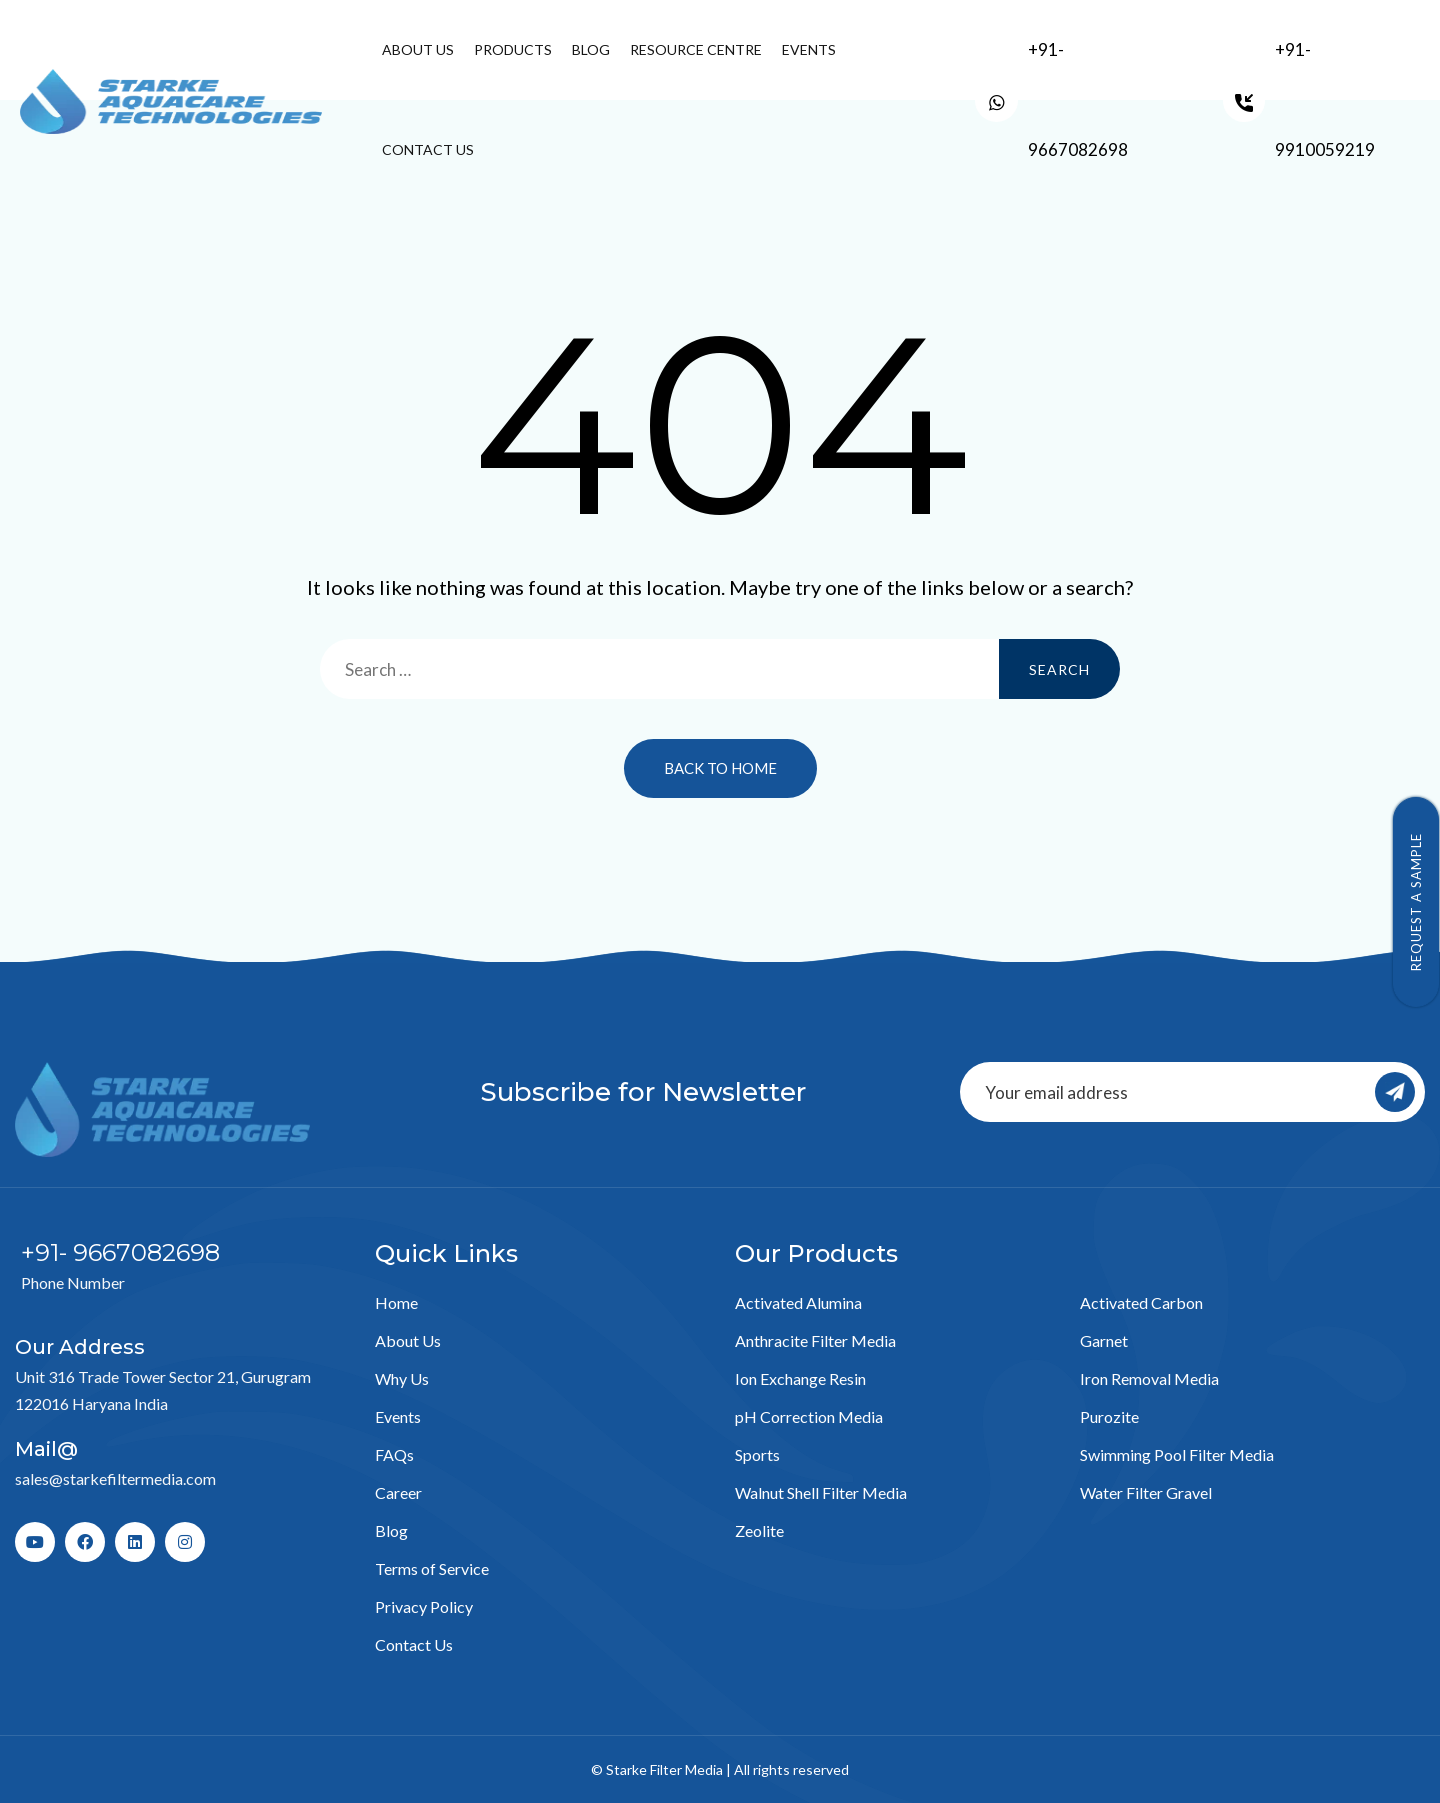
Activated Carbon (1141, 1302)
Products (513, 49)
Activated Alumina (798, 1302)
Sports (757, 1454)
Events (809, 49)
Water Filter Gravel (1146, 1492)
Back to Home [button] (720, 768)
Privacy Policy (424, 1606)
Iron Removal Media (1149, 1378)
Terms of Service (432, 1568)
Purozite (1109, 1416)
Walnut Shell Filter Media (821, 1492)
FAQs (394, 1454)
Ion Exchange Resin (800, 1378)
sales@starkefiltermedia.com (115, 1478)
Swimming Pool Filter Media (1177, 1454)
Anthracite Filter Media (815, 1340)
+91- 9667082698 (1078, 99)
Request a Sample (1416, 902)
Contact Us (428, 149)
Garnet (1104, 1340)
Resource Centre (696, 49)
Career (398, 1492)
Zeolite (759, 1530)
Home (396, 1302)
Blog (591, 49)
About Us (418, 49)
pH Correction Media (809, 1416)
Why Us (402, 1378)
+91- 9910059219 (1325, 99)
